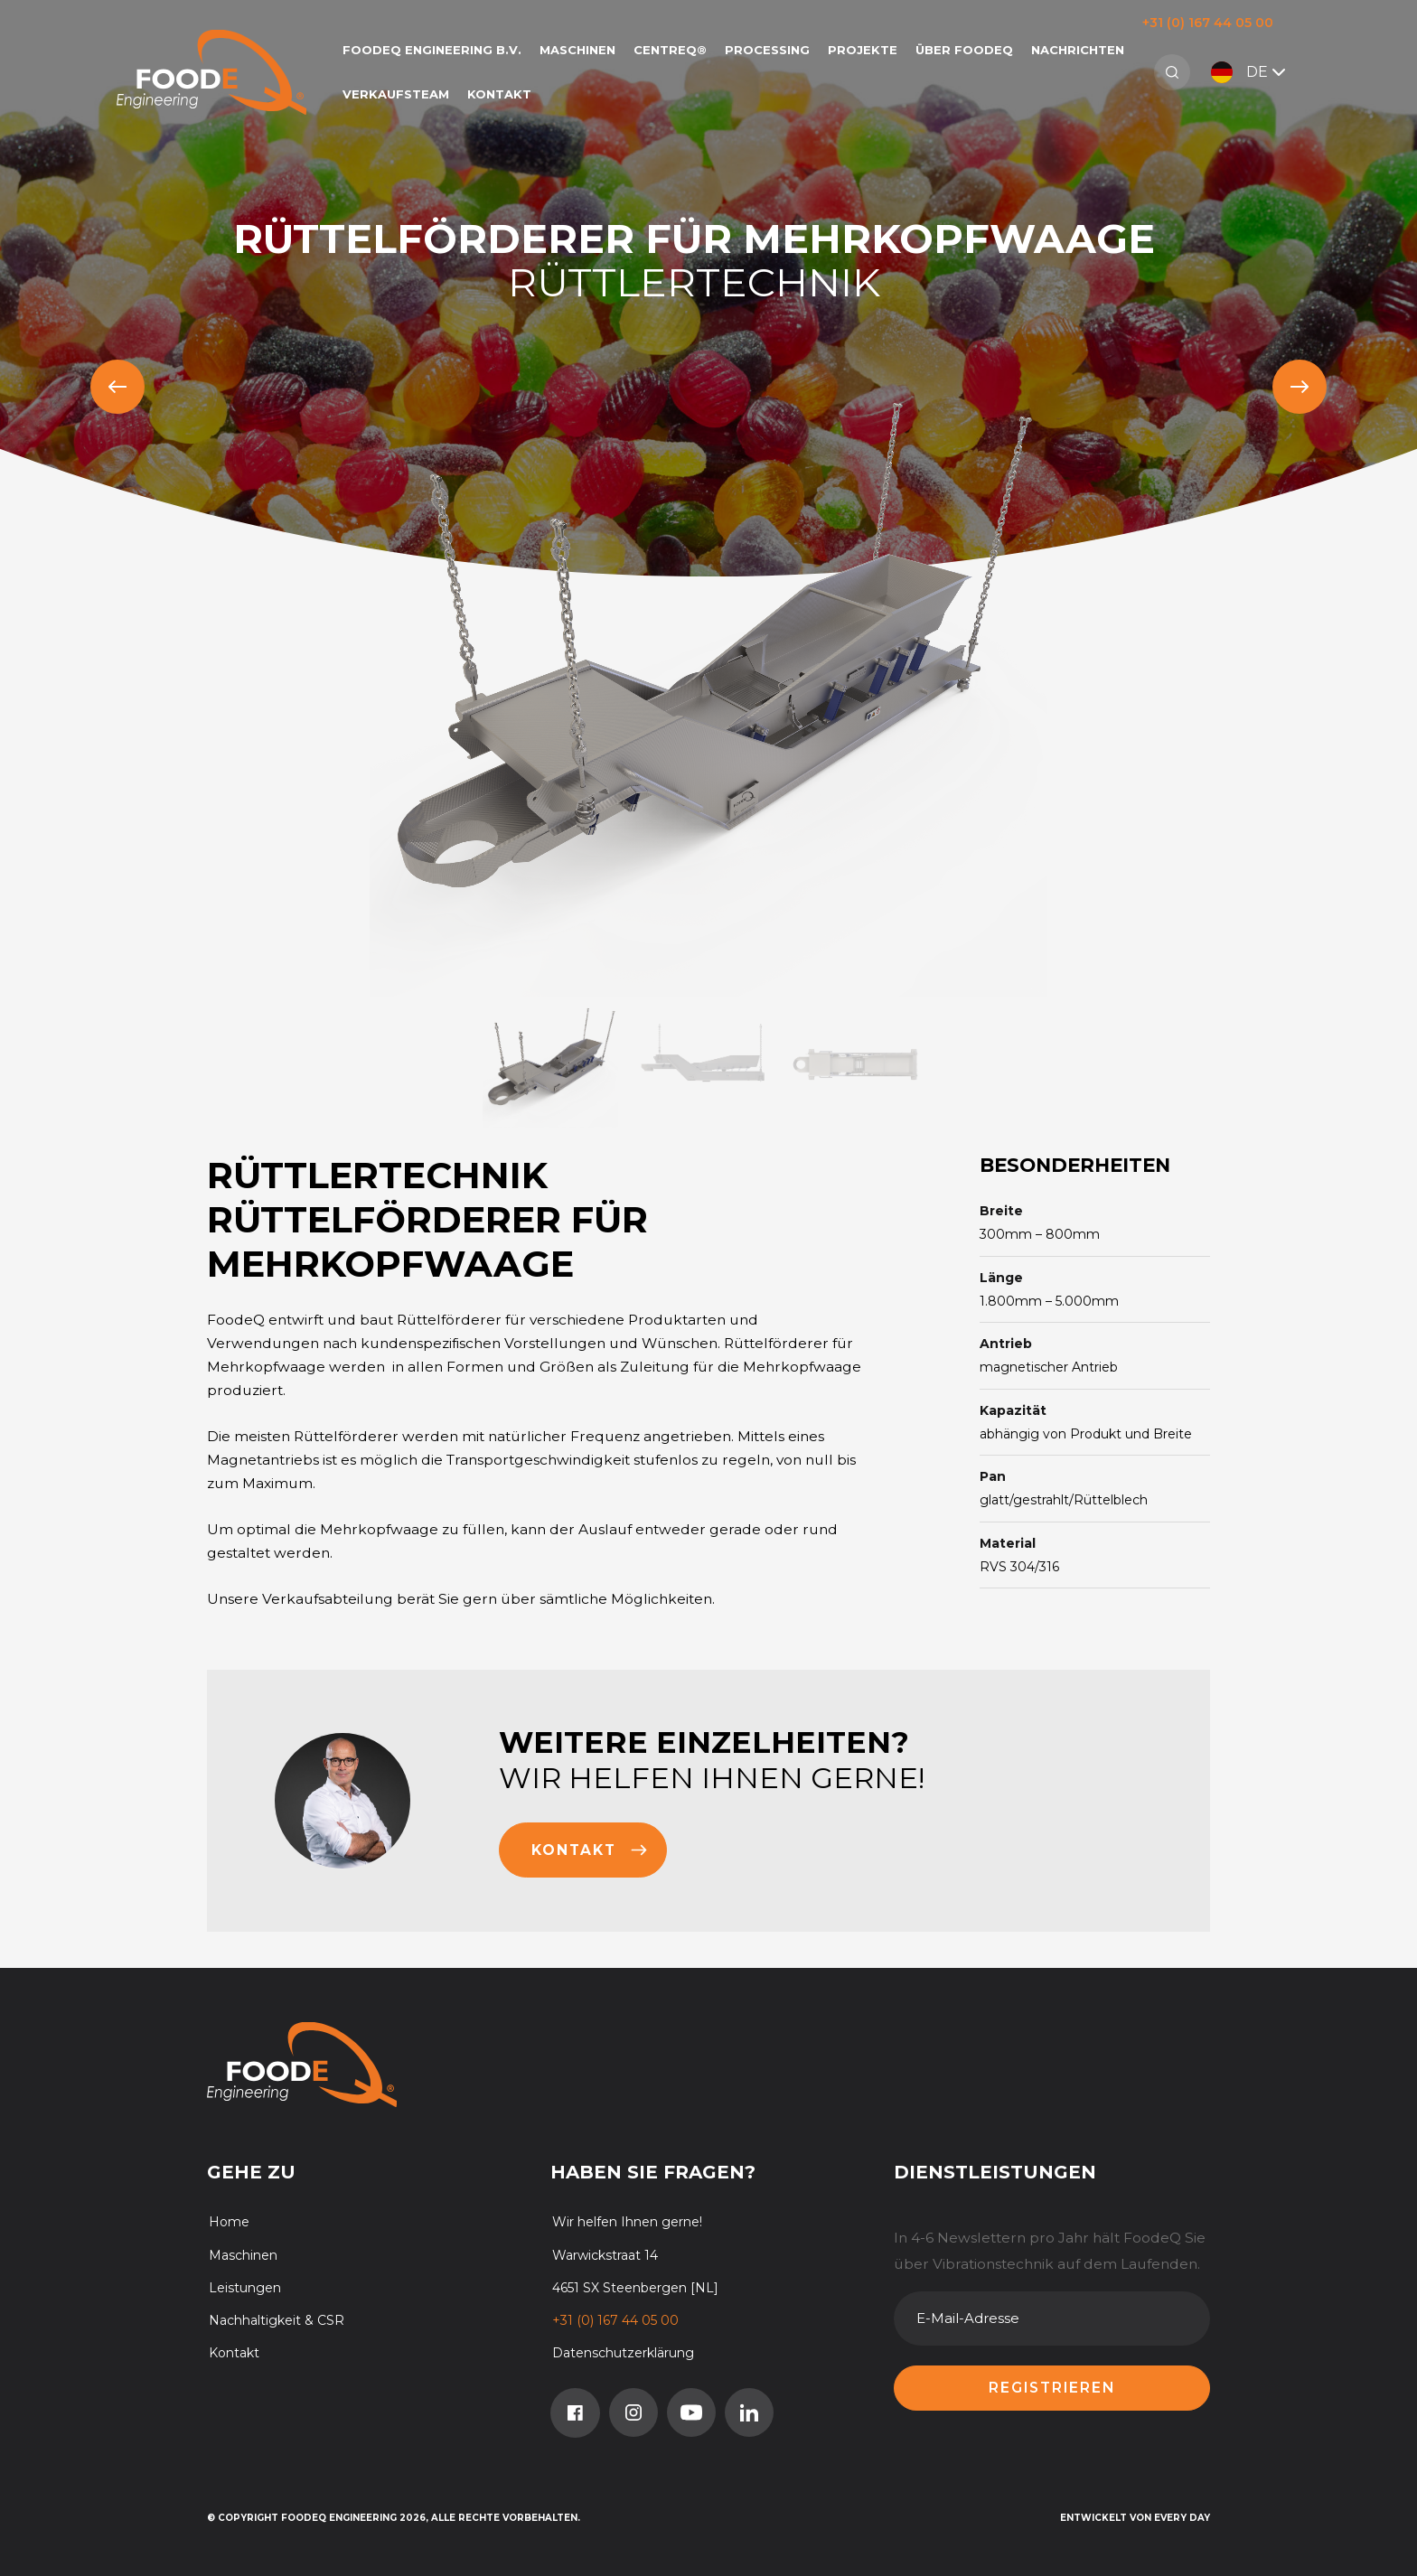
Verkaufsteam (396, 94)
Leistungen (245, 2288)
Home (229, 2222)
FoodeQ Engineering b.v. (432, 49)
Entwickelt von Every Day (1135, 2518)
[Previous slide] (117, 387)
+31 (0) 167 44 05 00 (1207, 22)
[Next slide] (1299, 387)
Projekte (862, 49)
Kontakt (499, 94)
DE (1250, 72)
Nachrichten (1077, 49)
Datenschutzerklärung (623, 2353)
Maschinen (577, 49)
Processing (767, 49)
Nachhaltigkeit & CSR (276, 2320)
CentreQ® (670, 49)
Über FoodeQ (964, 49)
